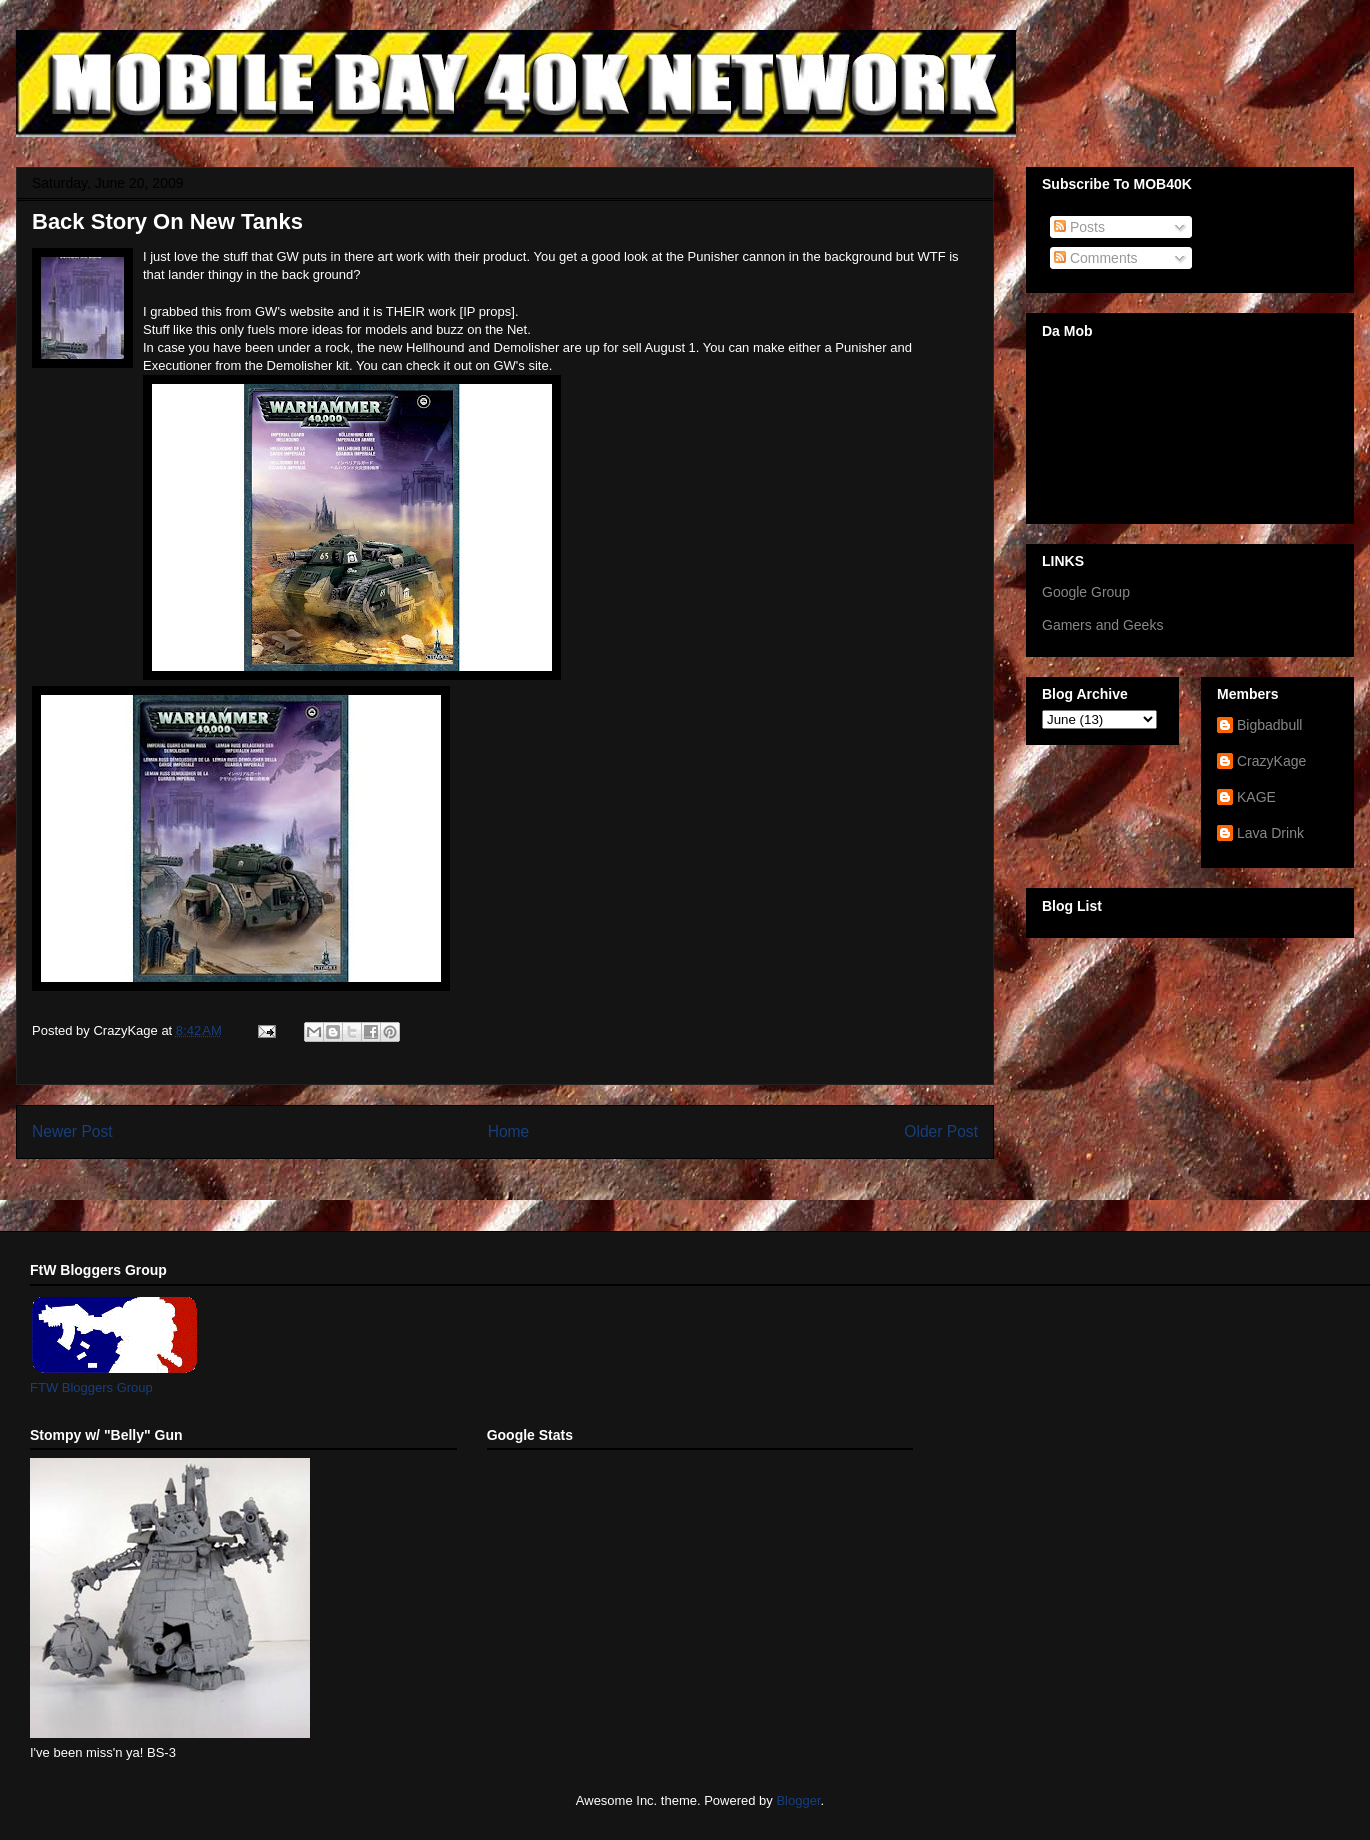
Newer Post (72, 1131)
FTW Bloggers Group (91, 1387)
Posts (1079, 227)
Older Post (941, 1131)
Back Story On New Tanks (167, 221)
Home (509, 1131)
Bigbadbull (1269, 725)
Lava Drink (1270, 833)
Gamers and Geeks (1102, 625)
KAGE (1256, 797)
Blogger (798, 1800)
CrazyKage (1271, 761)
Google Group (1086, 592)
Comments (1096, 258)
